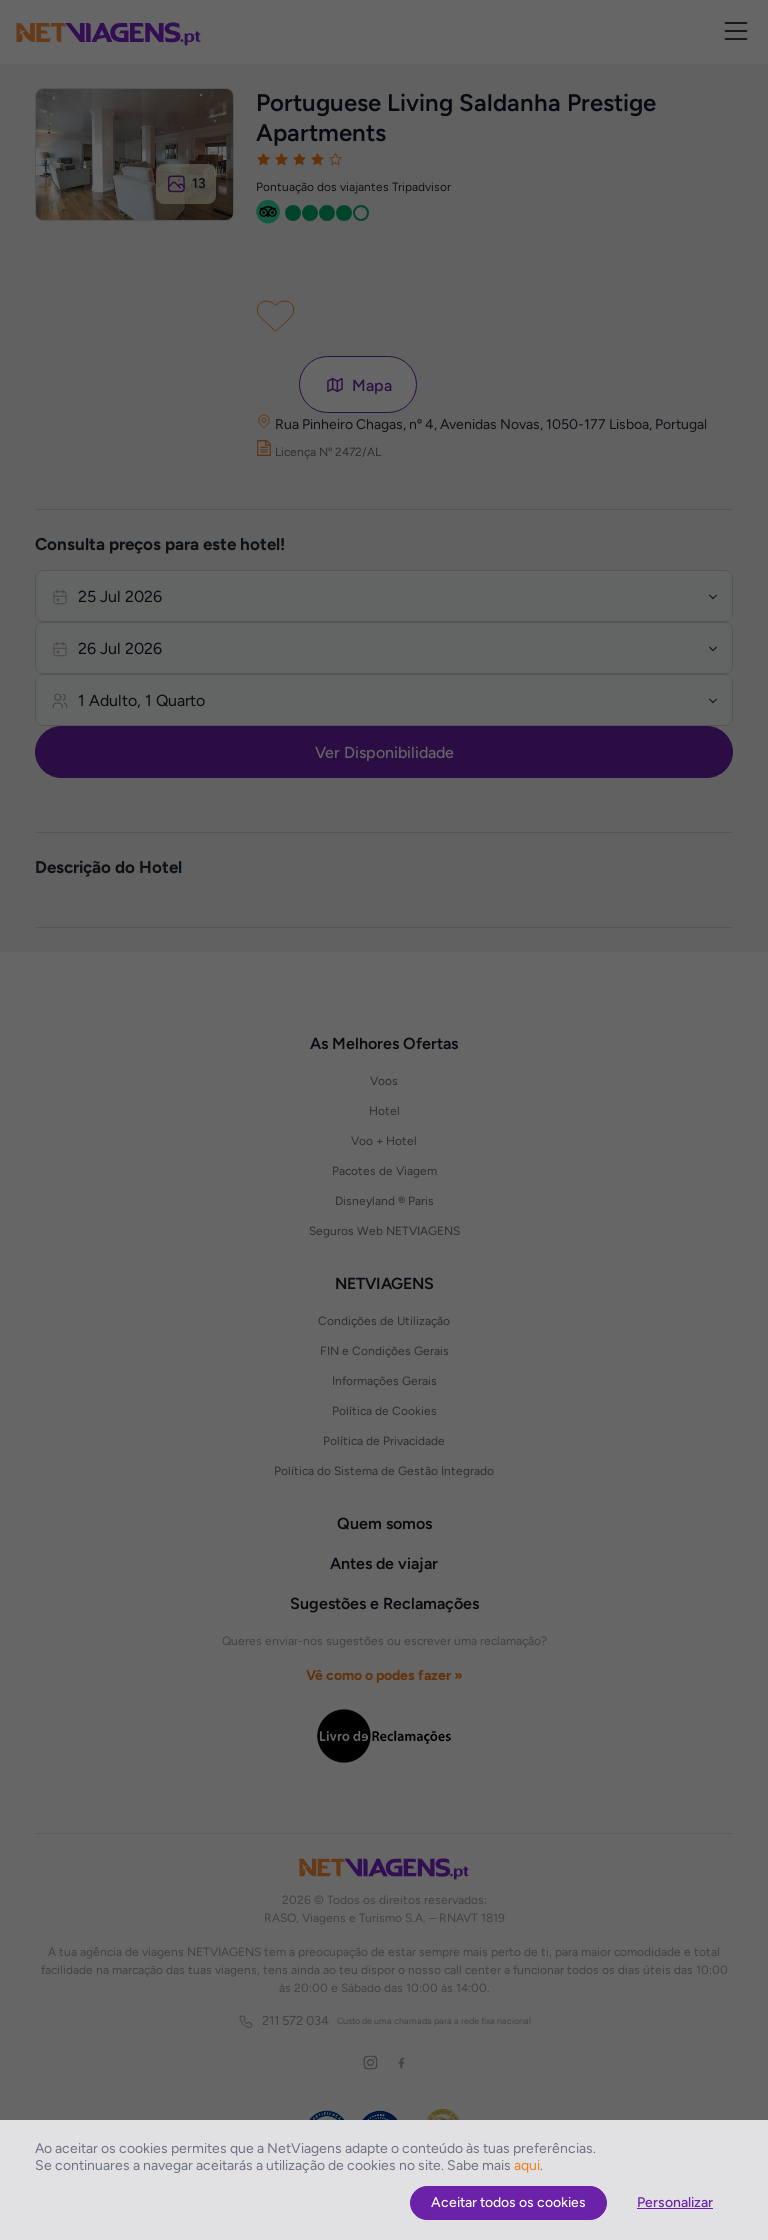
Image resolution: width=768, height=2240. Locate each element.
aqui (527, 2165)
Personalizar (675, 2202)
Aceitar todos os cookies (508, 2202)
